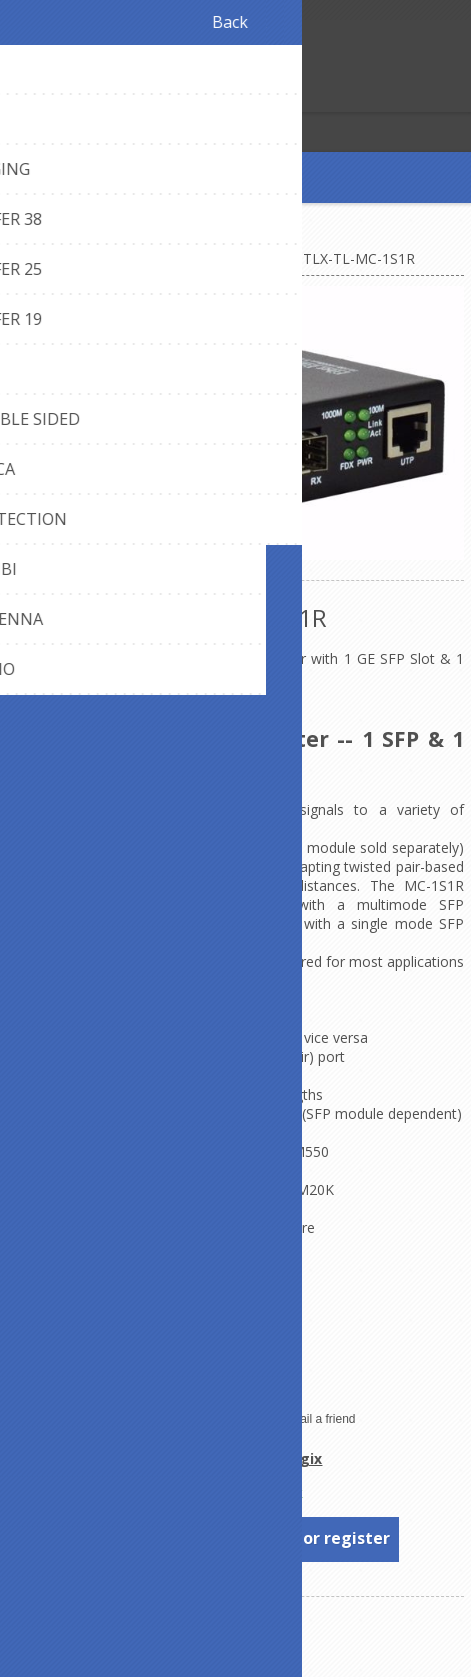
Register (19, 94)
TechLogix (284, 1458)
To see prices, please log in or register (236, 1538)
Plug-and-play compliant (85, 1379)
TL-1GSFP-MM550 (269, 1151)
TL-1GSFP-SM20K (276, 1189)
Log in (58, 94)
